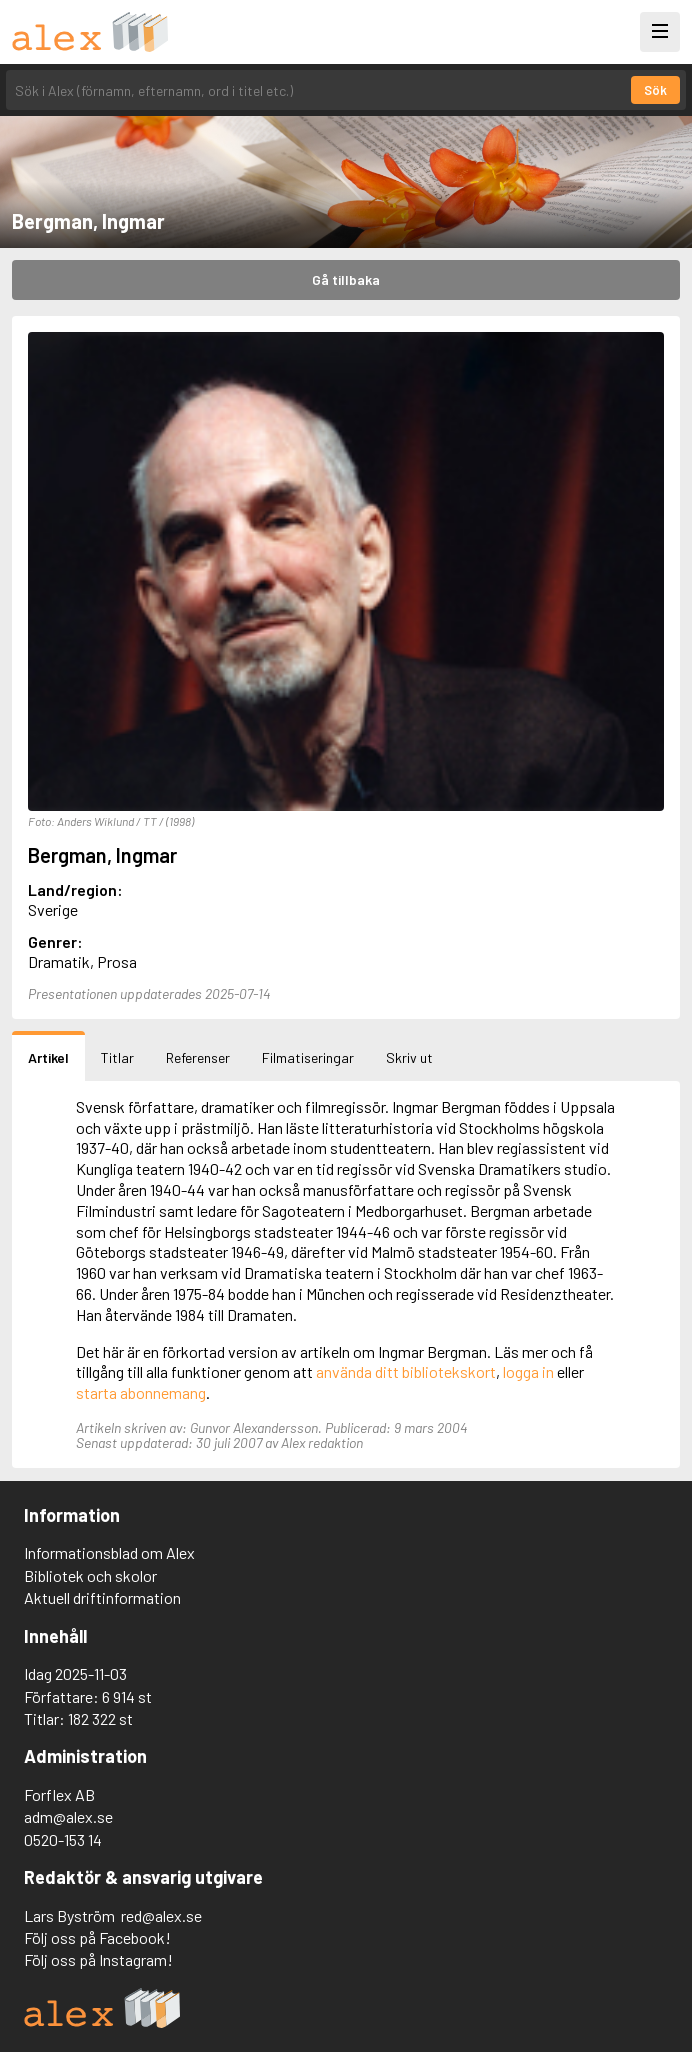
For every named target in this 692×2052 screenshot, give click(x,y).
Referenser (198, 1057)
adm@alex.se (68, 1816)
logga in (528, 1371)
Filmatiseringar (308, 1057)
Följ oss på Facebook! (97, 1937)
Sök (655, 90)
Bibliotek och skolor (90, 1575)
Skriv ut (409, 1057)
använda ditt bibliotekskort (406, 1371)
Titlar (117, 1057)
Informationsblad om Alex (109, 1552)
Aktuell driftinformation (102, 1597)
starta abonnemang (141, 1392)
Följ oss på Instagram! (98, 1959)
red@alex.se (161, 1915)
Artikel (48, 1057)
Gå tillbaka (346, 279)
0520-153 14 (63, 1839)
